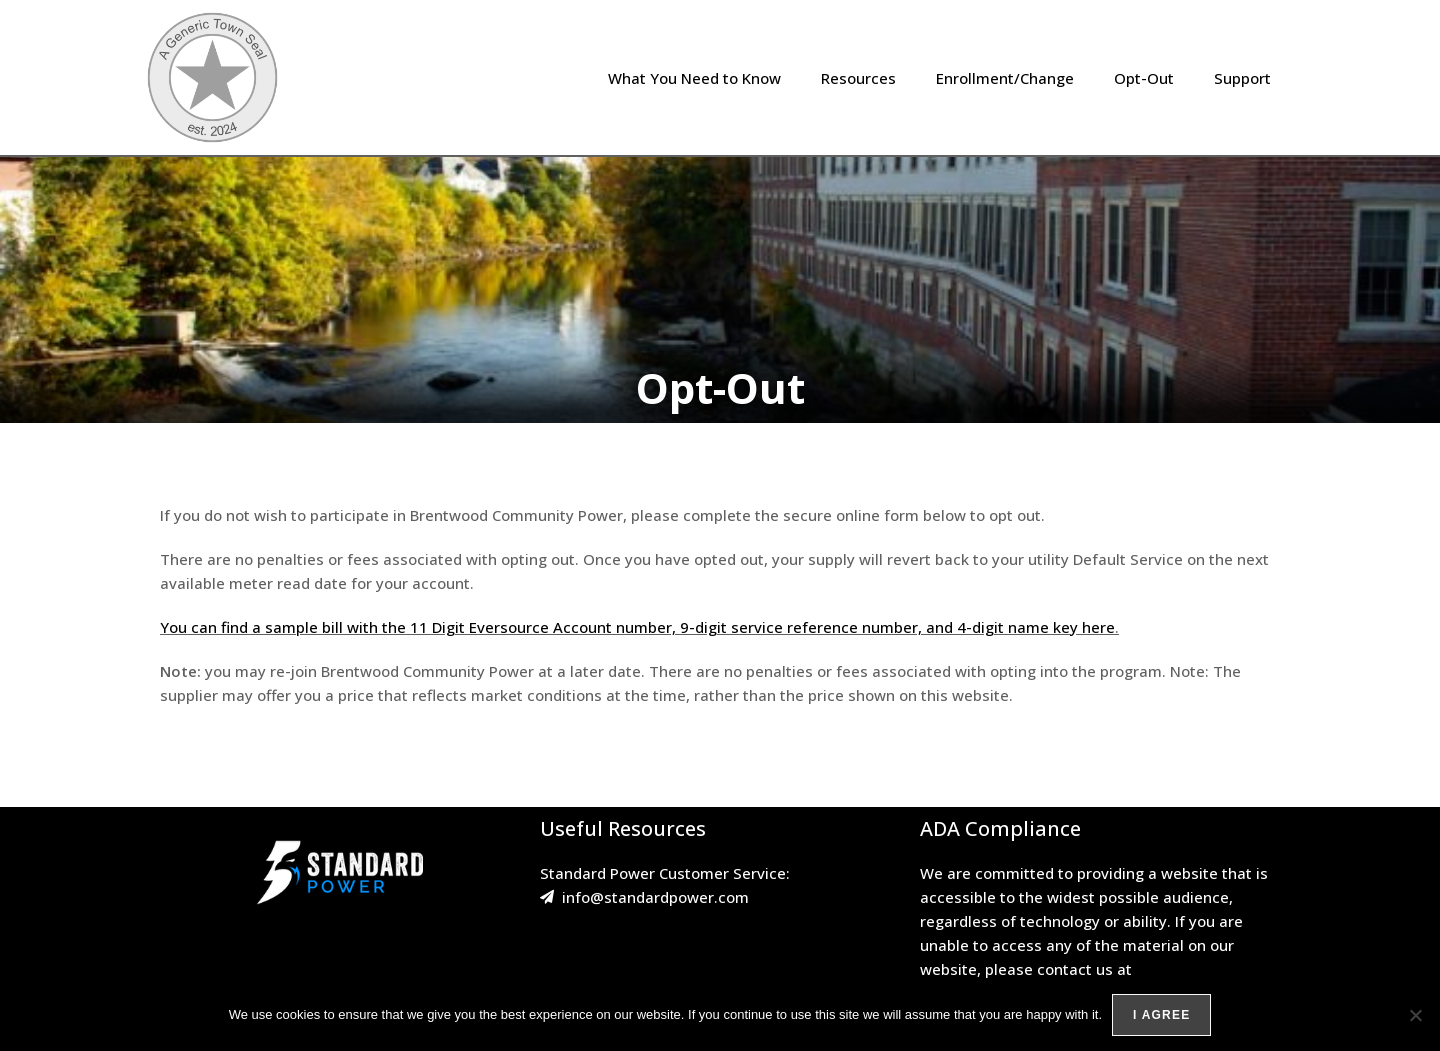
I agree (1161, 1015)
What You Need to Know (694, 78)
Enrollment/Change (1005, 78)
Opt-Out (1144, 78)
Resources (858, 78)
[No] (1415, 1015)
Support (1242, 78)
